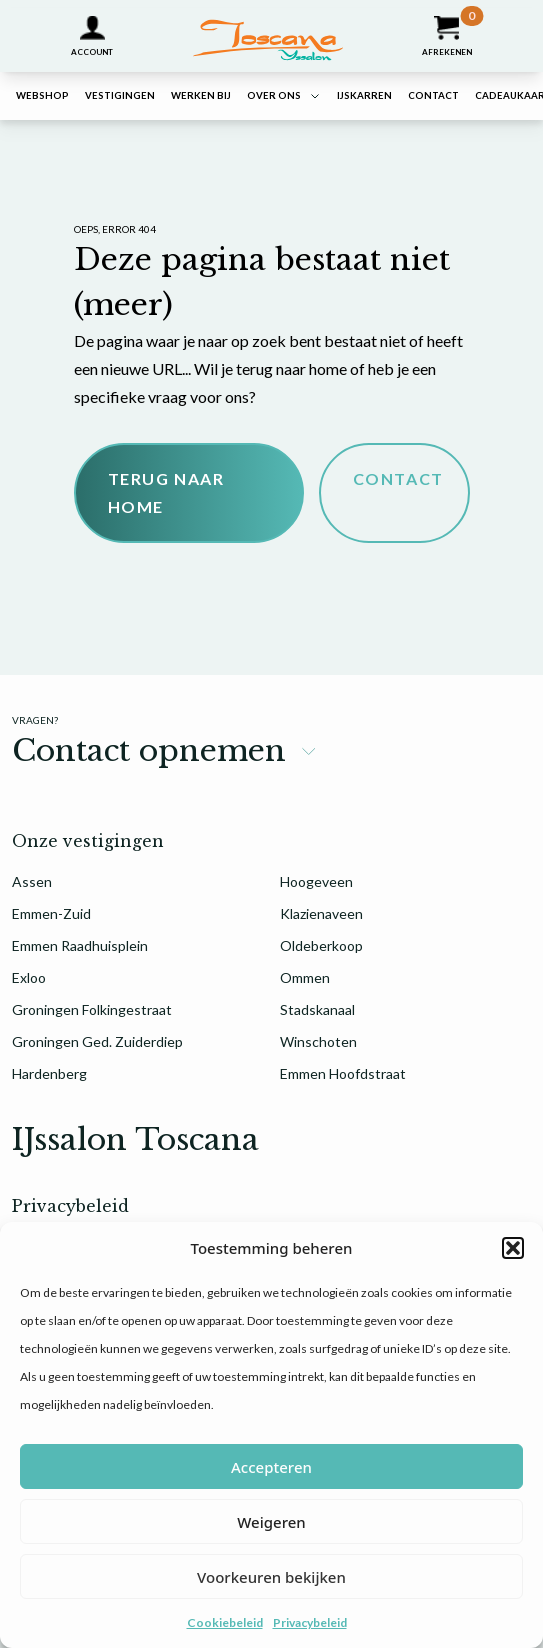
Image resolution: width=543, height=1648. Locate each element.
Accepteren (271, 1467)
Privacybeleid (310, 1622)
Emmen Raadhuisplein (80, 945)
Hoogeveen (316, 881)
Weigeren (271, 1522)
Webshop (42, 95)
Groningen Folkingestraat (92, 1009)
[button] (513, 1248)
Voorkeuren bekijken (271, 1577)
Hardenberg (49, 1073)
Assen (32, 881)
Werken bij (201, 95)
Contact (433, 95)
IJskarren (364, 95)
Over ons (274, 95)
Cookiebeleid (225, 1622)
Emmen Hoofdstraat (343, 1073)
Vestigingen (120, 95)
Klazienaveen (321, 913)
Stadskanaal (317, 1009)
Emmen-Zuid (51, 913)
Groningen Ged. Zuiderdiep (97, 1041)
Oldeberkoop (321, 945)
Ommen (305, 977)
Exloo (29, 977)
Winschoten (318, 1041)
